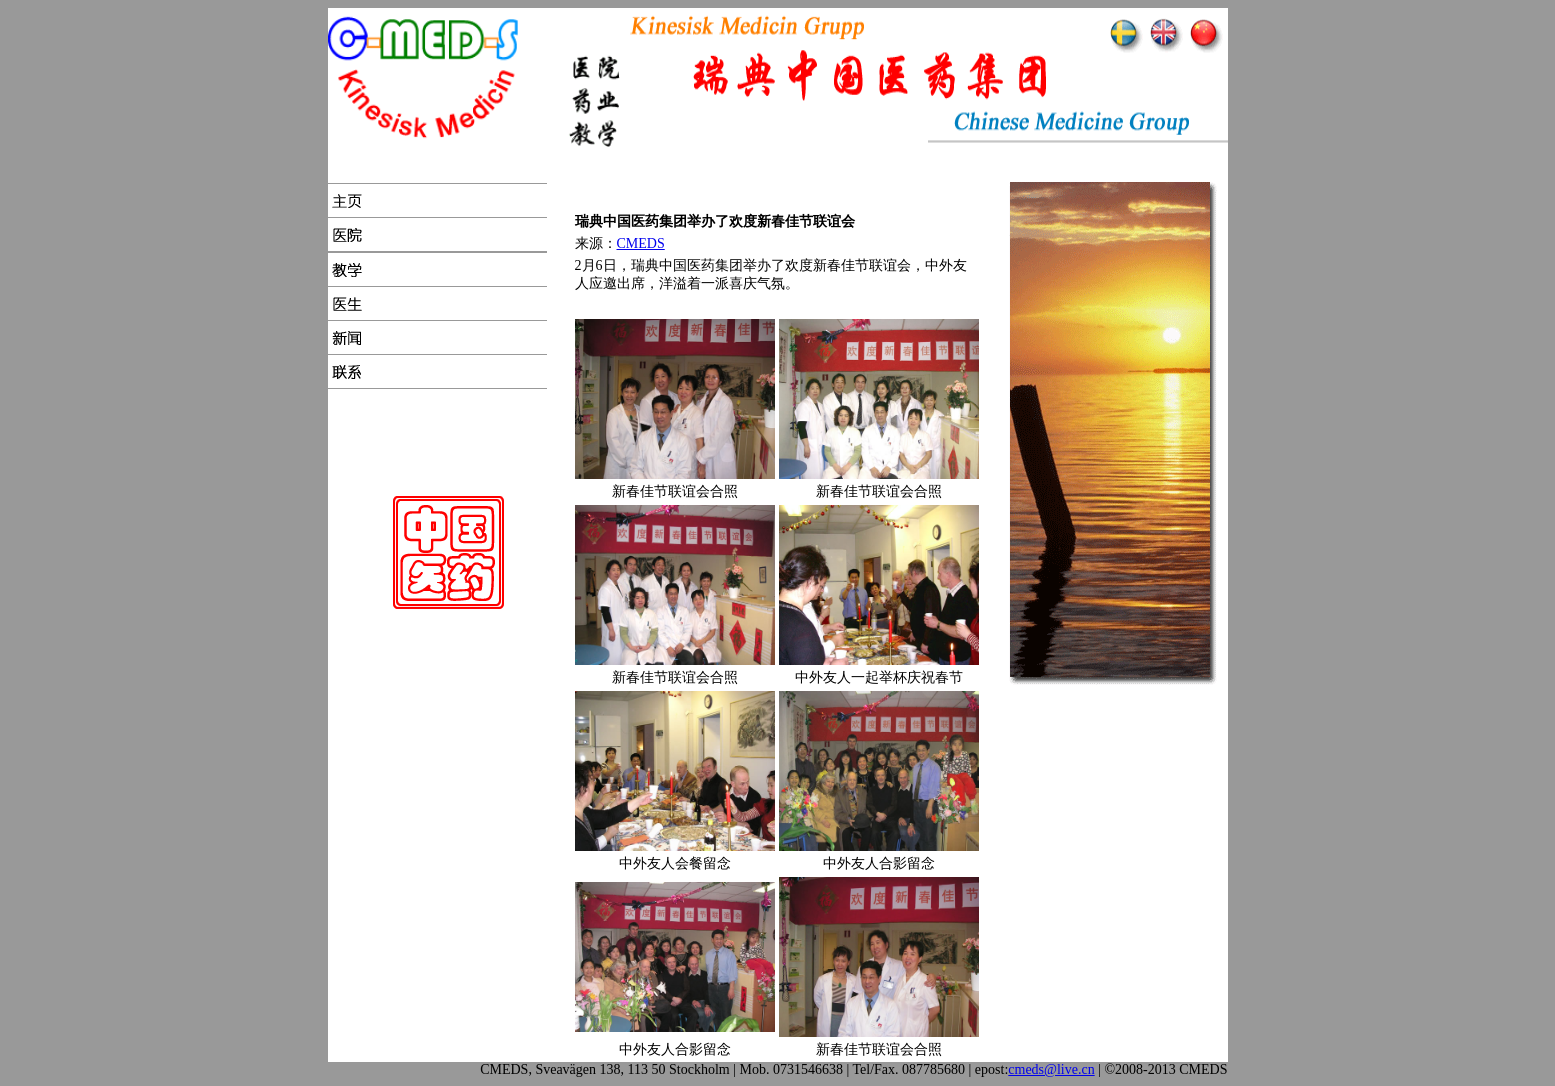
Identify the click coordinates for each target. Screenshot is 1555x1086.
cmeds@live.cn (1051, 1069)
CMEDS (641, 243)
